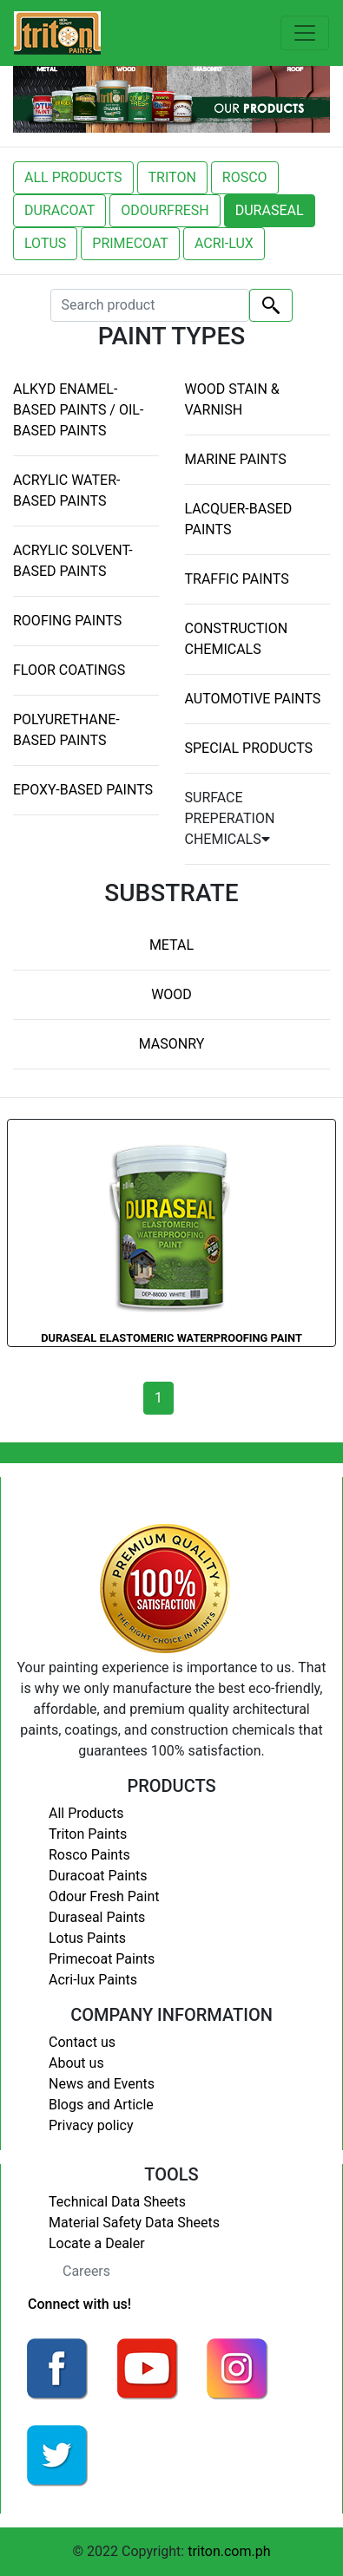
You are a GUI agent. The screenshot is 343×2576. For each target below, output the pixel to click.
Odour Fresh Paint (104, 1896)
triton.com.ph (229, 2551)
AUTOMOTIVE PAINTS (253, 698)
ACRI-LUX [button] (224, 243)
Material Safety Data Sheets (134, 2222)
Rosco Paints (89, 1855)
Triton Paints (88, 1834)
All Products (86, 1813)
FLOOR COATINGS (69, 670)
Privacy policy (91, 2125)
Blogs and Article (101, 2104)
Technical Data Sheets (117, 2202)
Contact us (82, 2042)
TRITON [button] (172, 177)
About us (76, 2063)
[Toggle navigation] (304, 33)
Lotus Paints (87, 1938)
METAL (171, 945)
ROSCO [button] (244, 177)
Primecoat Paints (102, 1959)
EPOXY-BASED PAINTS (83, 789)
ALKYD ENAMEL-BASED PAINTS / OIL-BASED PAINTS (78, 410)
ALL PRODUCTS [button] (73, 177)
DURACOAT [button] (59, 210)
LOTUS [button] (45, 243)
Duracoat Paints (98, 1875)
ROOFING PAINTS (67, 620)
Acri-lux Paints (93, 1979)
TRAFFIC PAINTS (237, 579)
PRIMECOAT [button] (130, 243)
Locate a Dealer (97, 2243)
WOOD (171, 994)
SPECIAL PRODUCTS (249, 748)
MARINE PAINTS (236, 459)
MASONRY (172, 1044)
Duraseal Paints (97, 1917)
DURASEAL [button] (269, 210)
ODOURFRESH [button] (164, 210)
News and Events (102, 2084)
